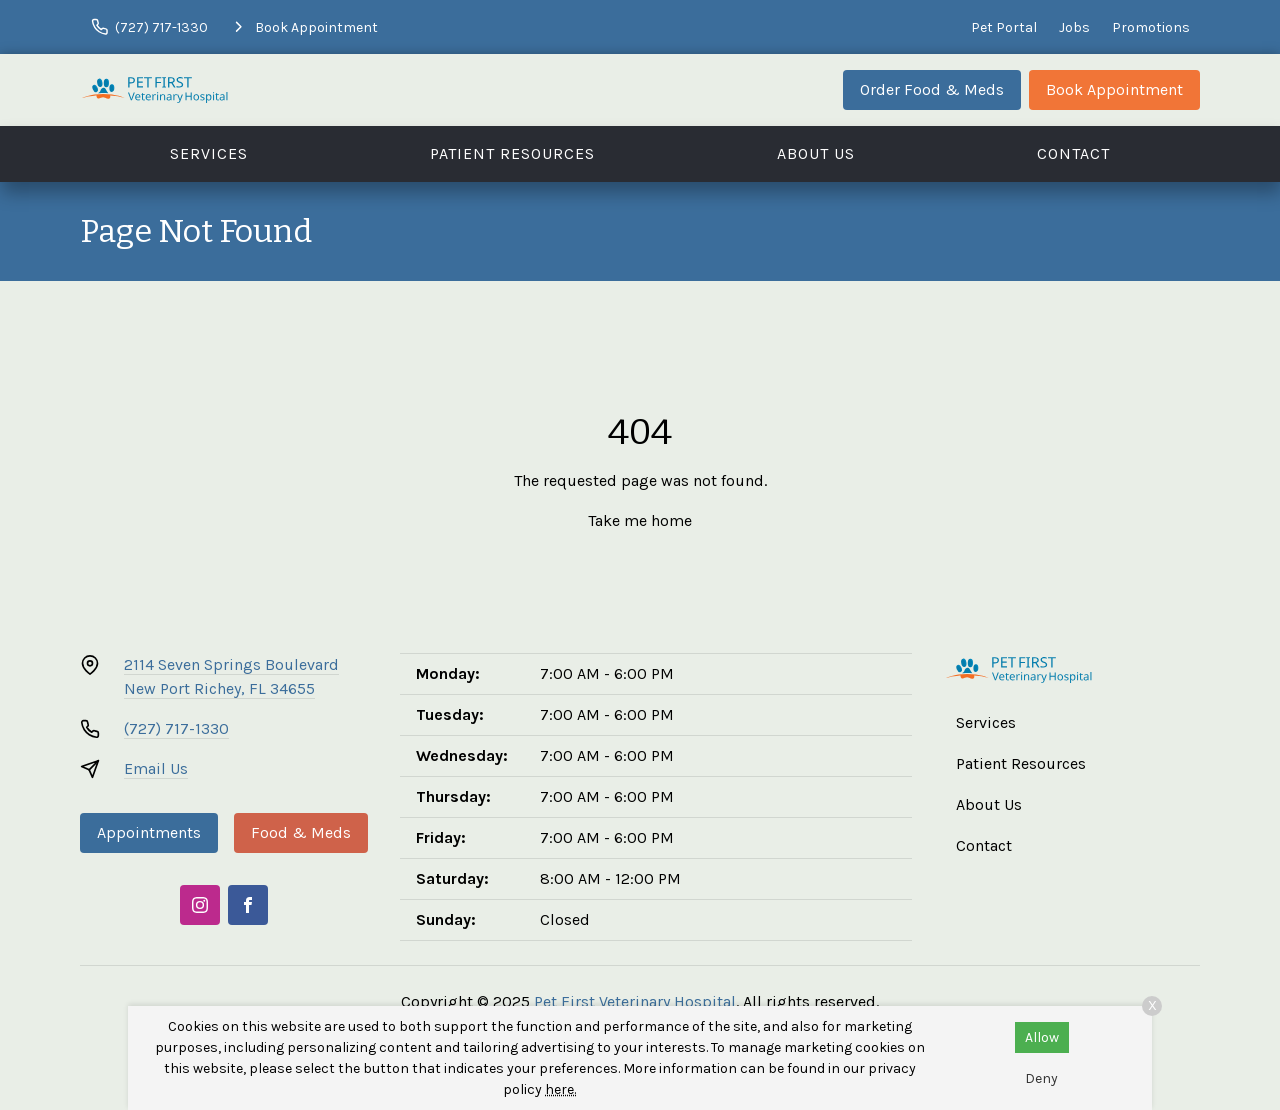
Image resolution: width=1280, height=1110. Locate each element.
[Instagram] (200, 905)
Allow (1042, 1037)
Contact (1073, 153)
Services (209, 153)
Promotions (1151, 27)
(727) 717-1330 (176, 728)
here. (560, 1089)
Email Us (156, 768)
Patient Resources (512, 153)
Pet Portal (1004, 27)
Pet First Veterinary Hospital (635, 1001)
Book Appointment (1114, 89)
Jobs (1074, 27)
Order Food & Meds (932, 89)
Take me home (640, 520)
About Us (816, 153)
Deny (1041, 1078)
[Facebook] (248, 905)
